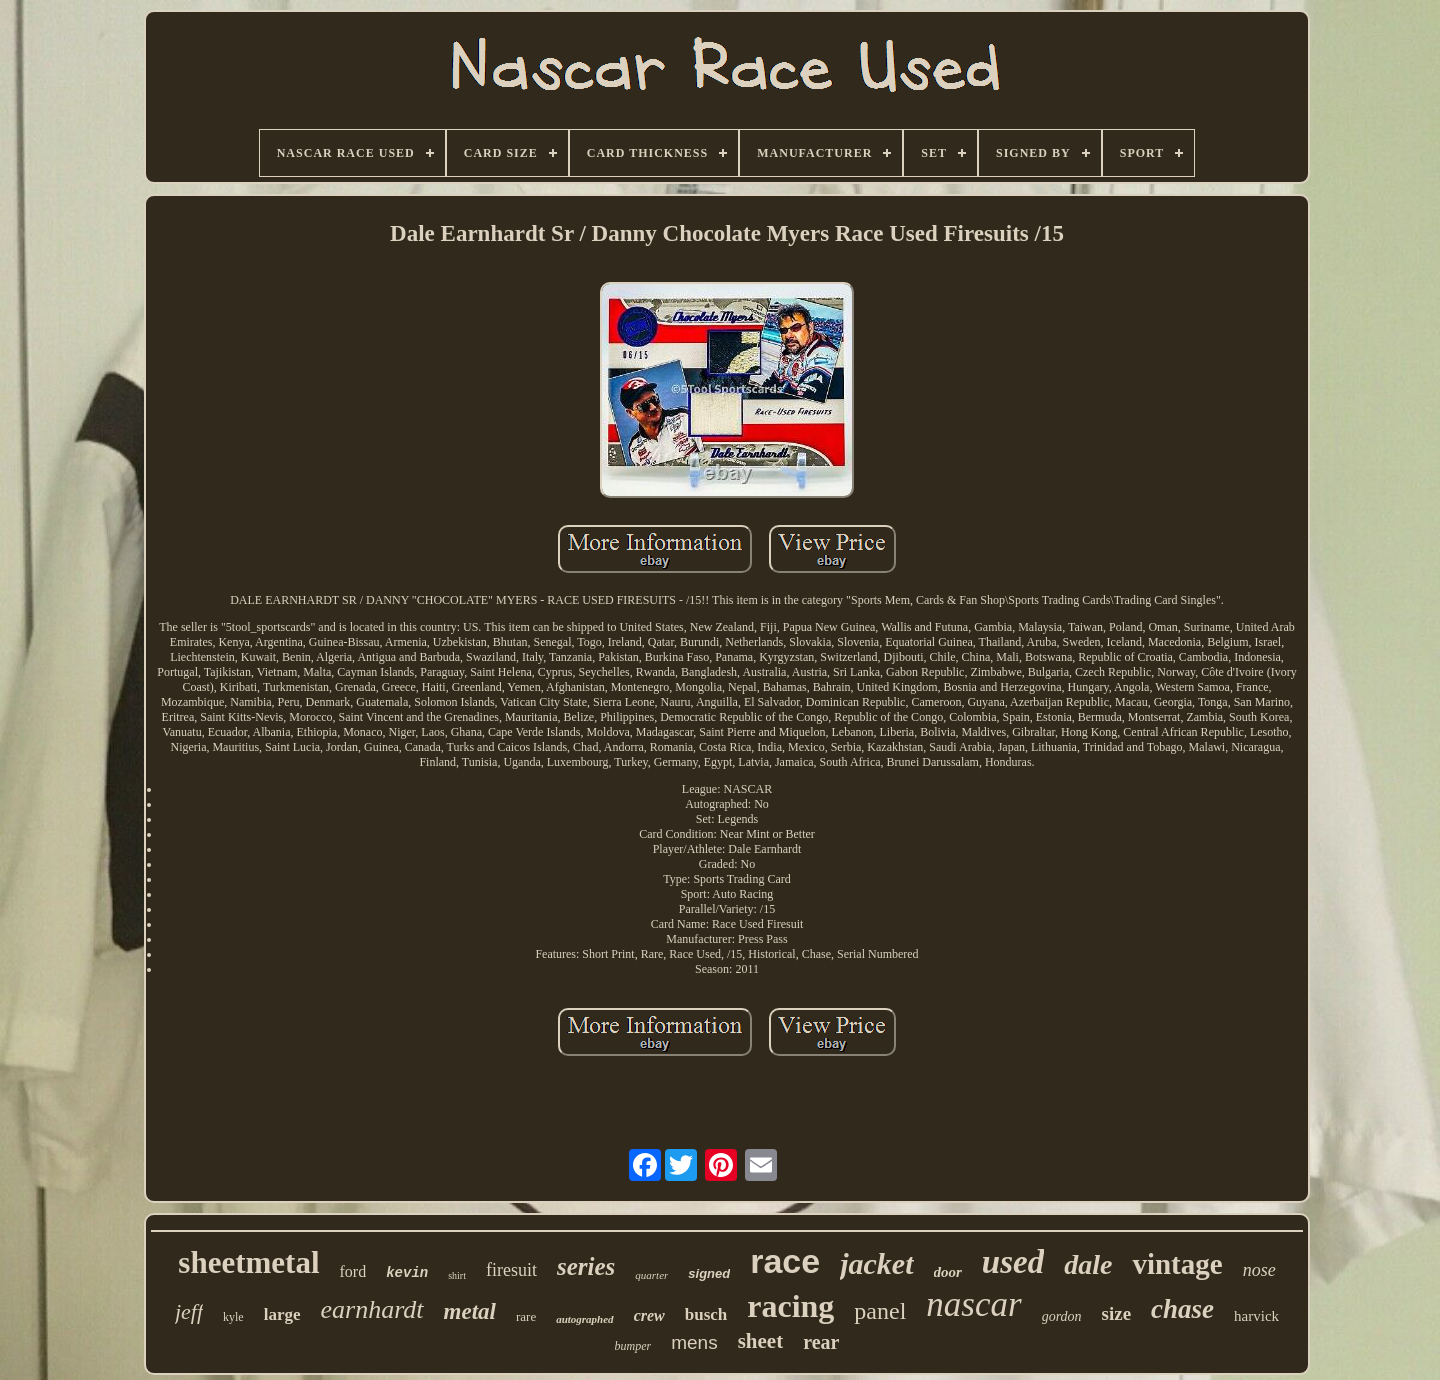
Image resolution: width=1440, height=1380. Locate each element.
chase (1182, 1309)
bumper (633, 1346)
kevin (407, 1273)
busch (706, 1314)
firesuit (511, 1270)
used (1013, 1262)
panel (880, 1311)
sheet (761, 1341)
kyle (233, 1317)
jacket (876, 1263)
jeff (189, 1311)
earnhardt (372, 1309)
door (948, 1272)
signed (709, 1273)
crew (649, 1315)
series (586, 1266)
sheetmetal (248, 1262)
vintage (1177, 1264)
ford (353, 1271)
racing (790, 1306)
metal (470, 1311)
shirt (457, 1275)
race (785, 1261)
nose (1259, 1270)
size (1117, 1313)
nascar (973, 1304)
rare (526, 1316)
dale (1088, 1264)
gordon (1062, 1316)
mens (694, 1342)
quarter (651, 1275)
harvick (1256, 1316)
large (282, 1314)
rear (821, 1342)
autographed (584, 1319)
